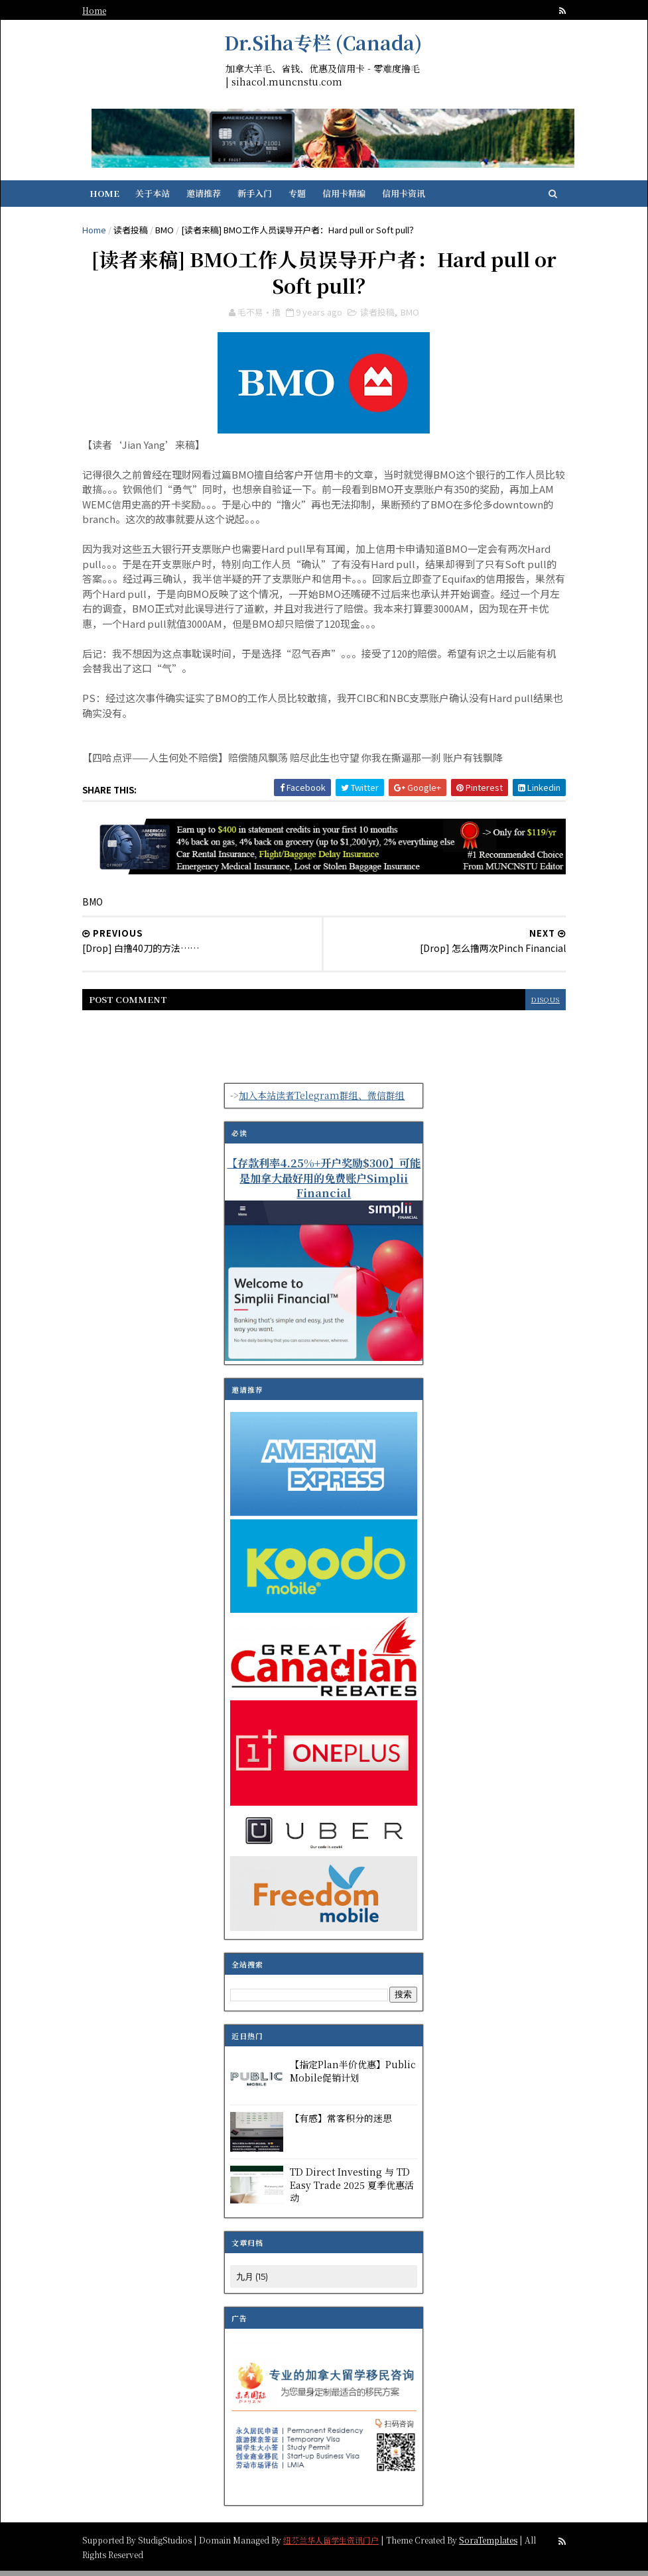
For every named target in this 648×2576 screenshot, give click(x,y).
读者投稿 (140, 233)
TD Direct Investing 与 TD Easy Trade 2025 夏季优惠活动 (353, 2190)
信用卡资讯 (414, 196)
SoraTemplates (498, 2544)
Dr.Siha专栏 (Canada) (323, 42)
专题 (307, 196)
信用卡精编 (354, 196)
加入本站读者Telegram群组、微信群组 (322, 1100)
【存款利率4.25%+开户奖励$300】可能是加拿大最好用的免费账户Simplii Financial (324, 1183)
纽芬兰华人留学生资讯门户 (341, 2544)
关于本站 (163, 196)
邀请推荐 (214, 196)
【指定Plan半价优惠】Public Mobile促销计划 (354, 2077)
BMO (174, 233)
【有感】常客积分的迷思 (342, 2124)
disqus (535, 1005)
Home (104, 10)
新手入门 (265, 196)
